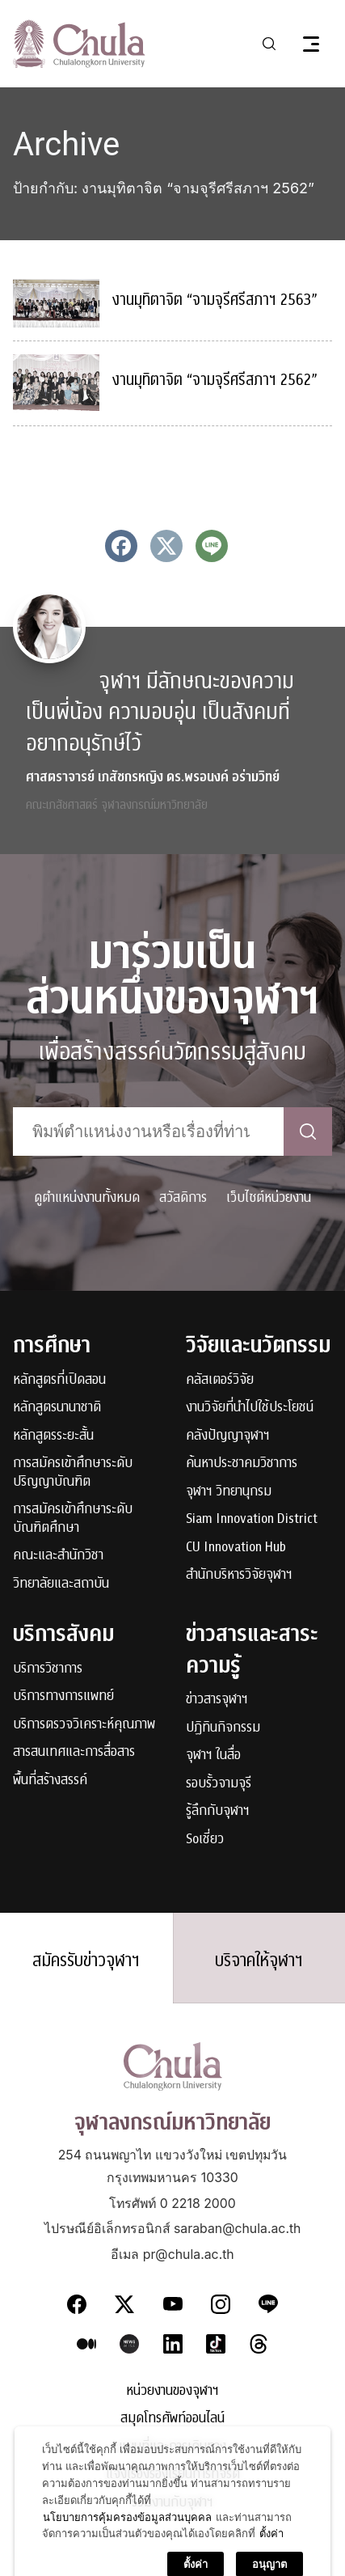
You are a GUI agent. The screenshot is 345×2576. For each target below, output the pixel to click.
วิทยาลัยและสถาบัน (61, 1584)
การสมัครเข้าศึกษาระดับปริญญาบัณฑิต (73, 1472)
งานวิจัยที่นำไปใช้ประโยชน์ (249, 1407)
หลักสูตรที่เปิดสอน (59, 1380)
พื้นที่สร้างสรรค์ (50, 1780)
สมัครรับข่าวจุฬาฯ (86, 1960)
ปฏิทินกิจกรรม (223, 1728)
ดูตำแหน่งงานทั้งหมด (87, 1197)
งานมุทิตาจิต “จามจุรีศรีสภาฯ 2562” (215, 379)
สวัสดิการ (183, 1197)
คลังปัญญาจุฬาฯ (228, 1436)
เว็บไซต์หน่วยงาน (268, 1197)
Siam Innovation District (252, 1519)
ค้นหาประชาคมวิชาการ (241, 1463)
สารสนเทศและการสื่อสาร (74, 1752)
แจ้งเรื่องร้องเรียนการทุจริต (173, 2474)
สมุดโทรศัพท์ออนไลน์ (172, 2418)
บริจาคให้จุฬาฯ (259, 1960)
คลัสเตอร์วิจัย (220, 1380)
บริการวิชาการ (47, 1669)
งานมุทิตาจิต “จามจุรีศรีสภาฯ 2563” (215, 299)
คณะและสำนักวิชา (58, 1555)
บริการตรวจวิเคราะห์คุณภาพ (84, 1724)
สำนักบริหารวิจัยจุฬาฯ (239, 1575)
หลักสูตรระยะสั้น (53, 1436)
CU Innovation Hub (236, 1547)
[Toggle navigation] (311, 43)
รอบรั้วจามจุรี (218, 1783)
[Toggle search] (269, 43)
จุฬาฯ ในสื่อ (213, 1755)
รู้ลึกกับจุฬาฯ (218, 1811)
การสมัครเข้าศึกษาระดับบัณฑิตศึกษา (73, 1518)
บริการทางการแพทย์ (63, 1696)
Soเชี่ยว (205, 1839)
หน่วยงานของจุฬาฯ (172, 2391)
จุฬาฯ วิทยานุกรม (228, 1492)
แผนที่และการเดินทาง (172, 2447)
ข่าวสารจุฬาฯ (217, 1699)
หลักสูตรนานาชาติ (57, 1407)
